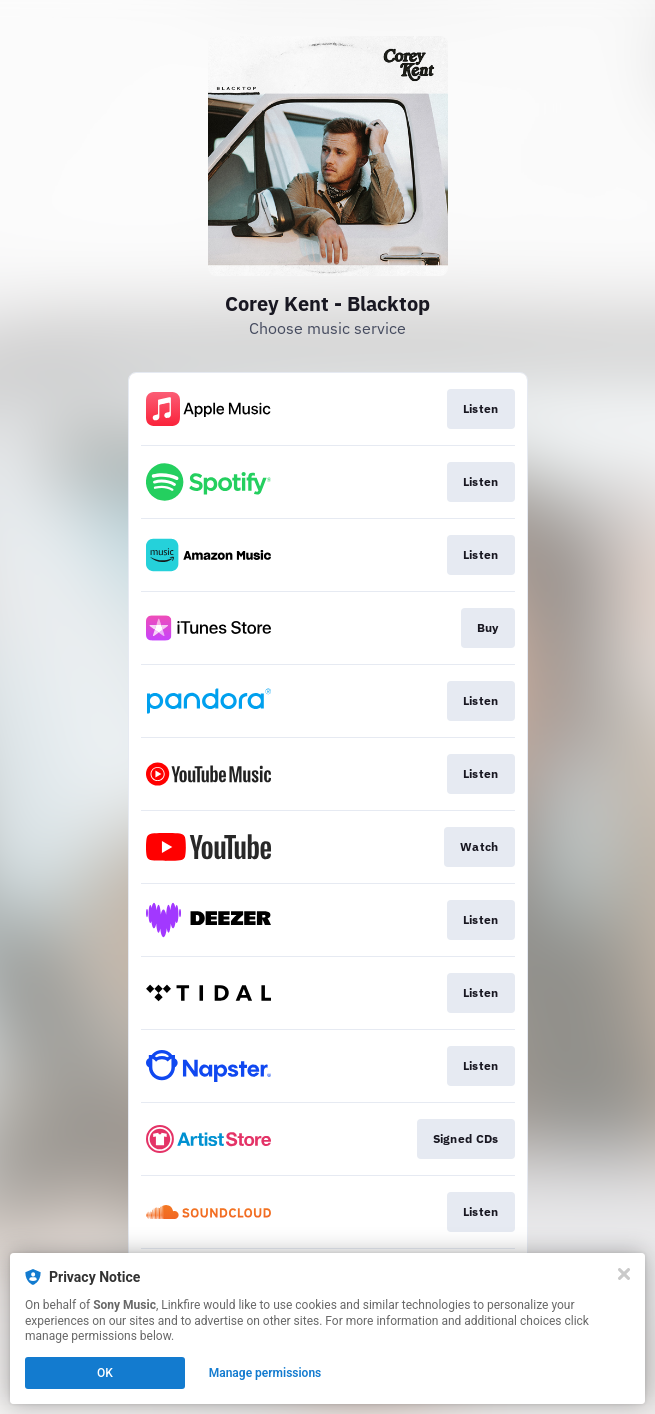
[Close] (624, 1274)
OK (105, 1373)
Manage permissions (265, 1373)
